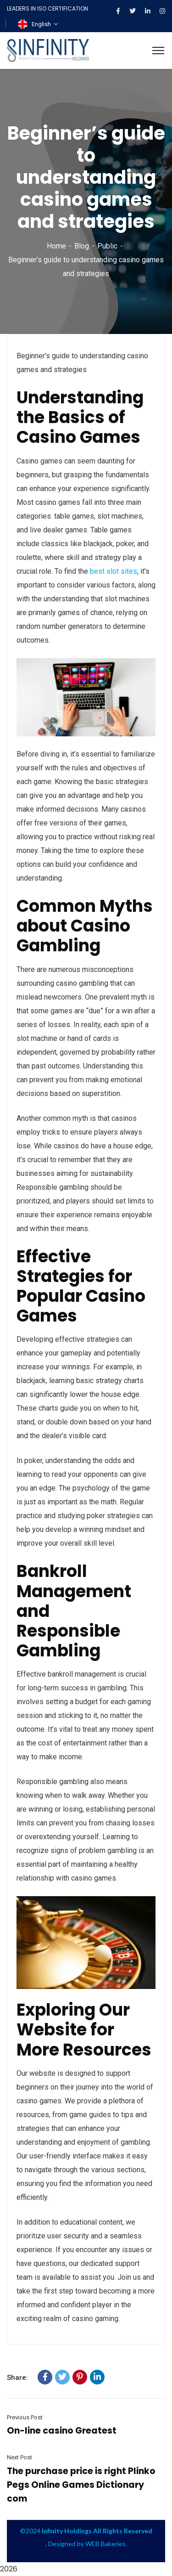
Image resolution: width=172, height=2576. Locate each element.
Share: (17, 2377)
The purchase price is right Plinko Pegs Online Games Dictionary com (81, 2485)
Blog (81, 246)
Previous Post (25, 2417)
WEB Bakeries (105, 2544)
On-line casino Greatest (62, 2430)
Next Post (19, 2457)
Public (107, 246)
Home (56, 246)
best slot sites (113, 571)
